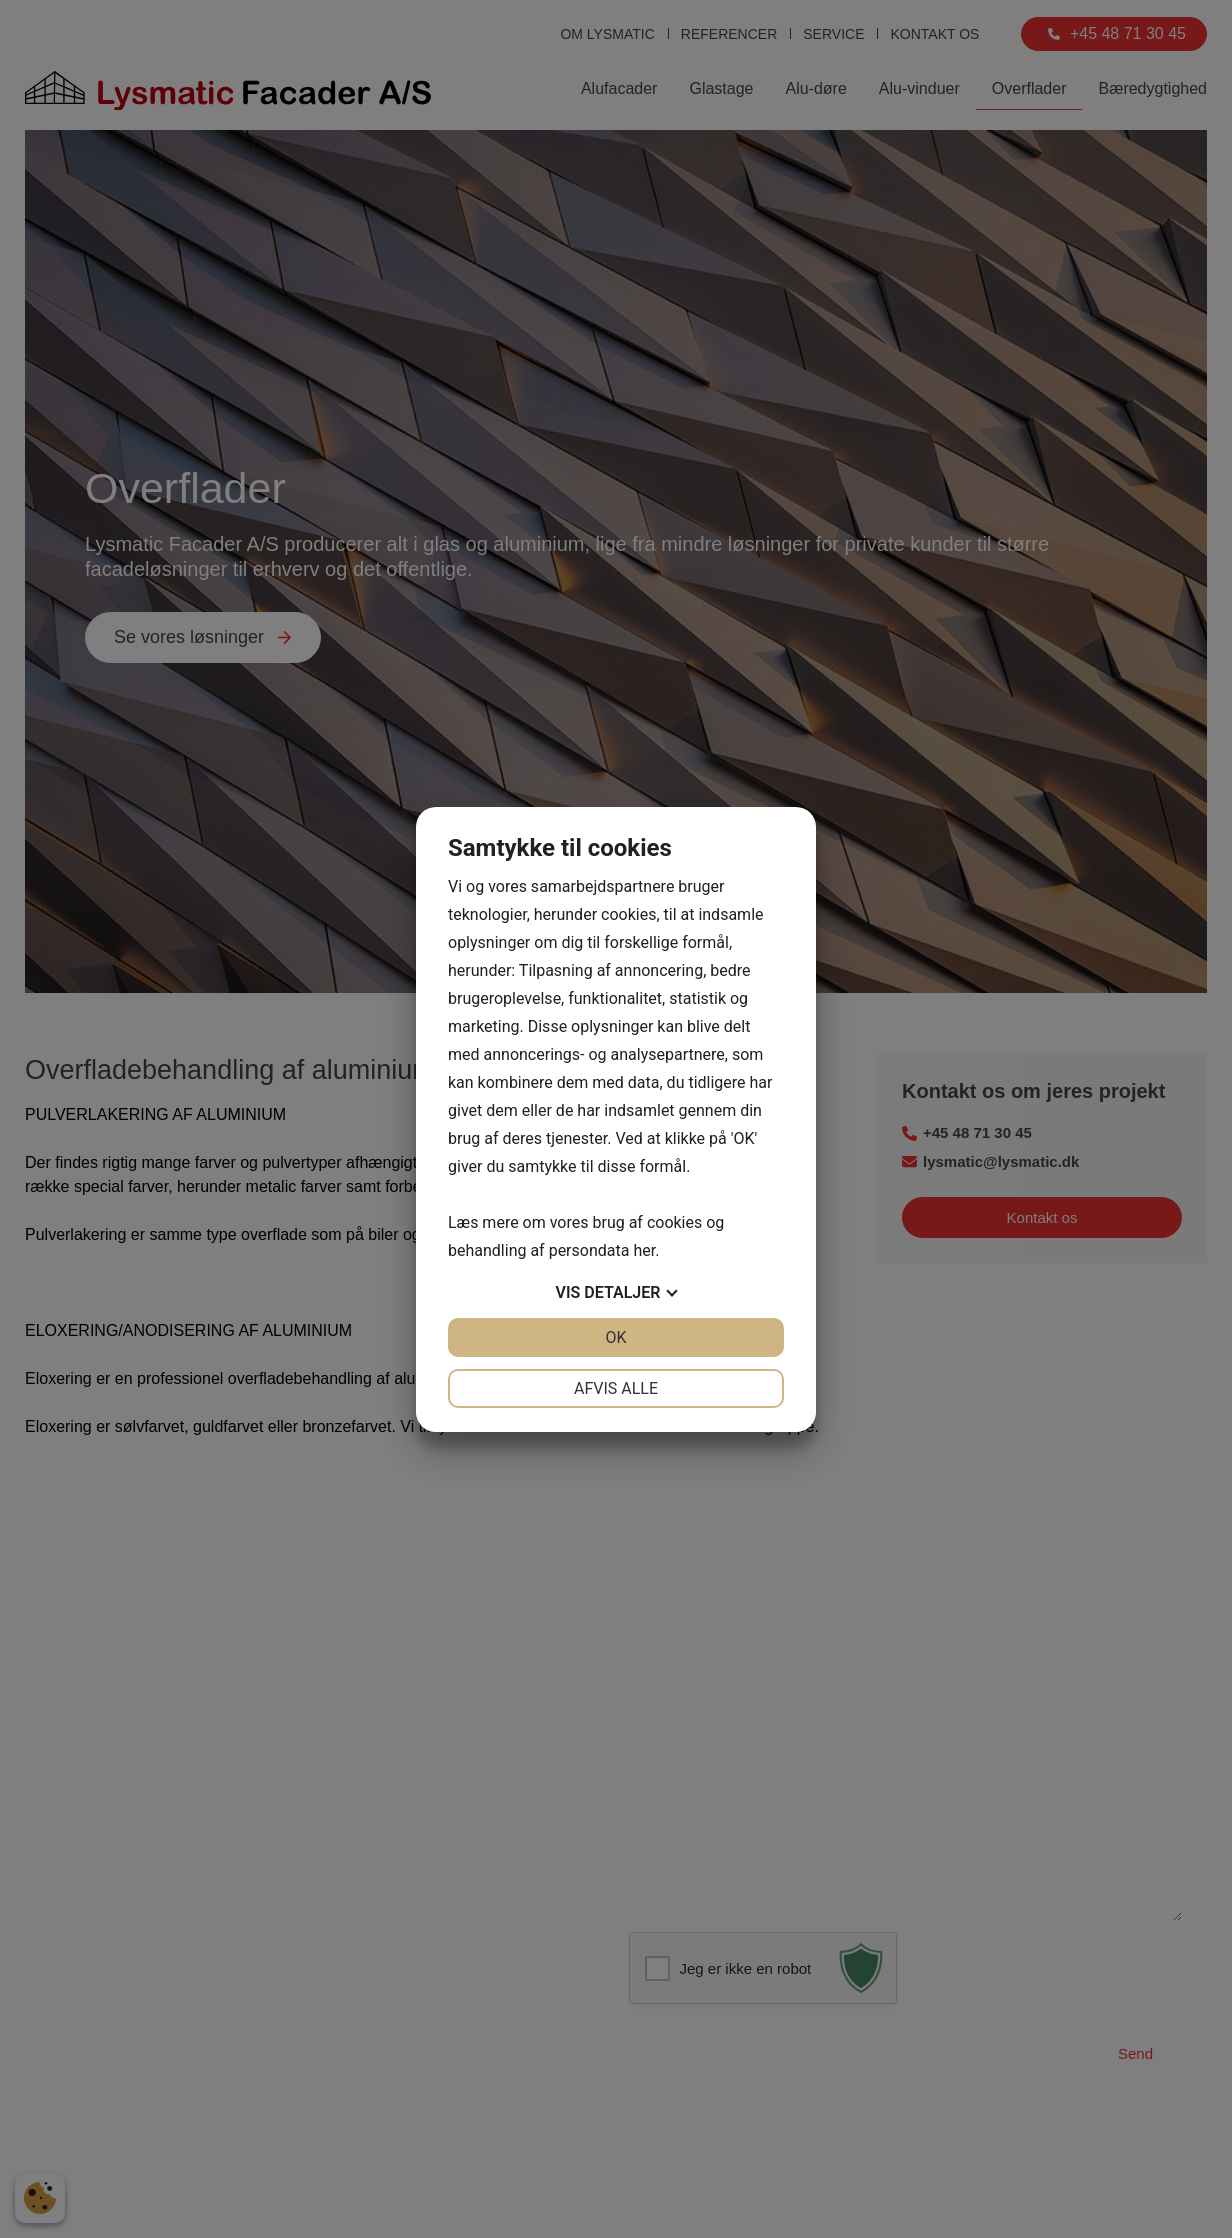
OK (615, 1337)
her (644, 1250)
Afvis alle (616, 1388)
